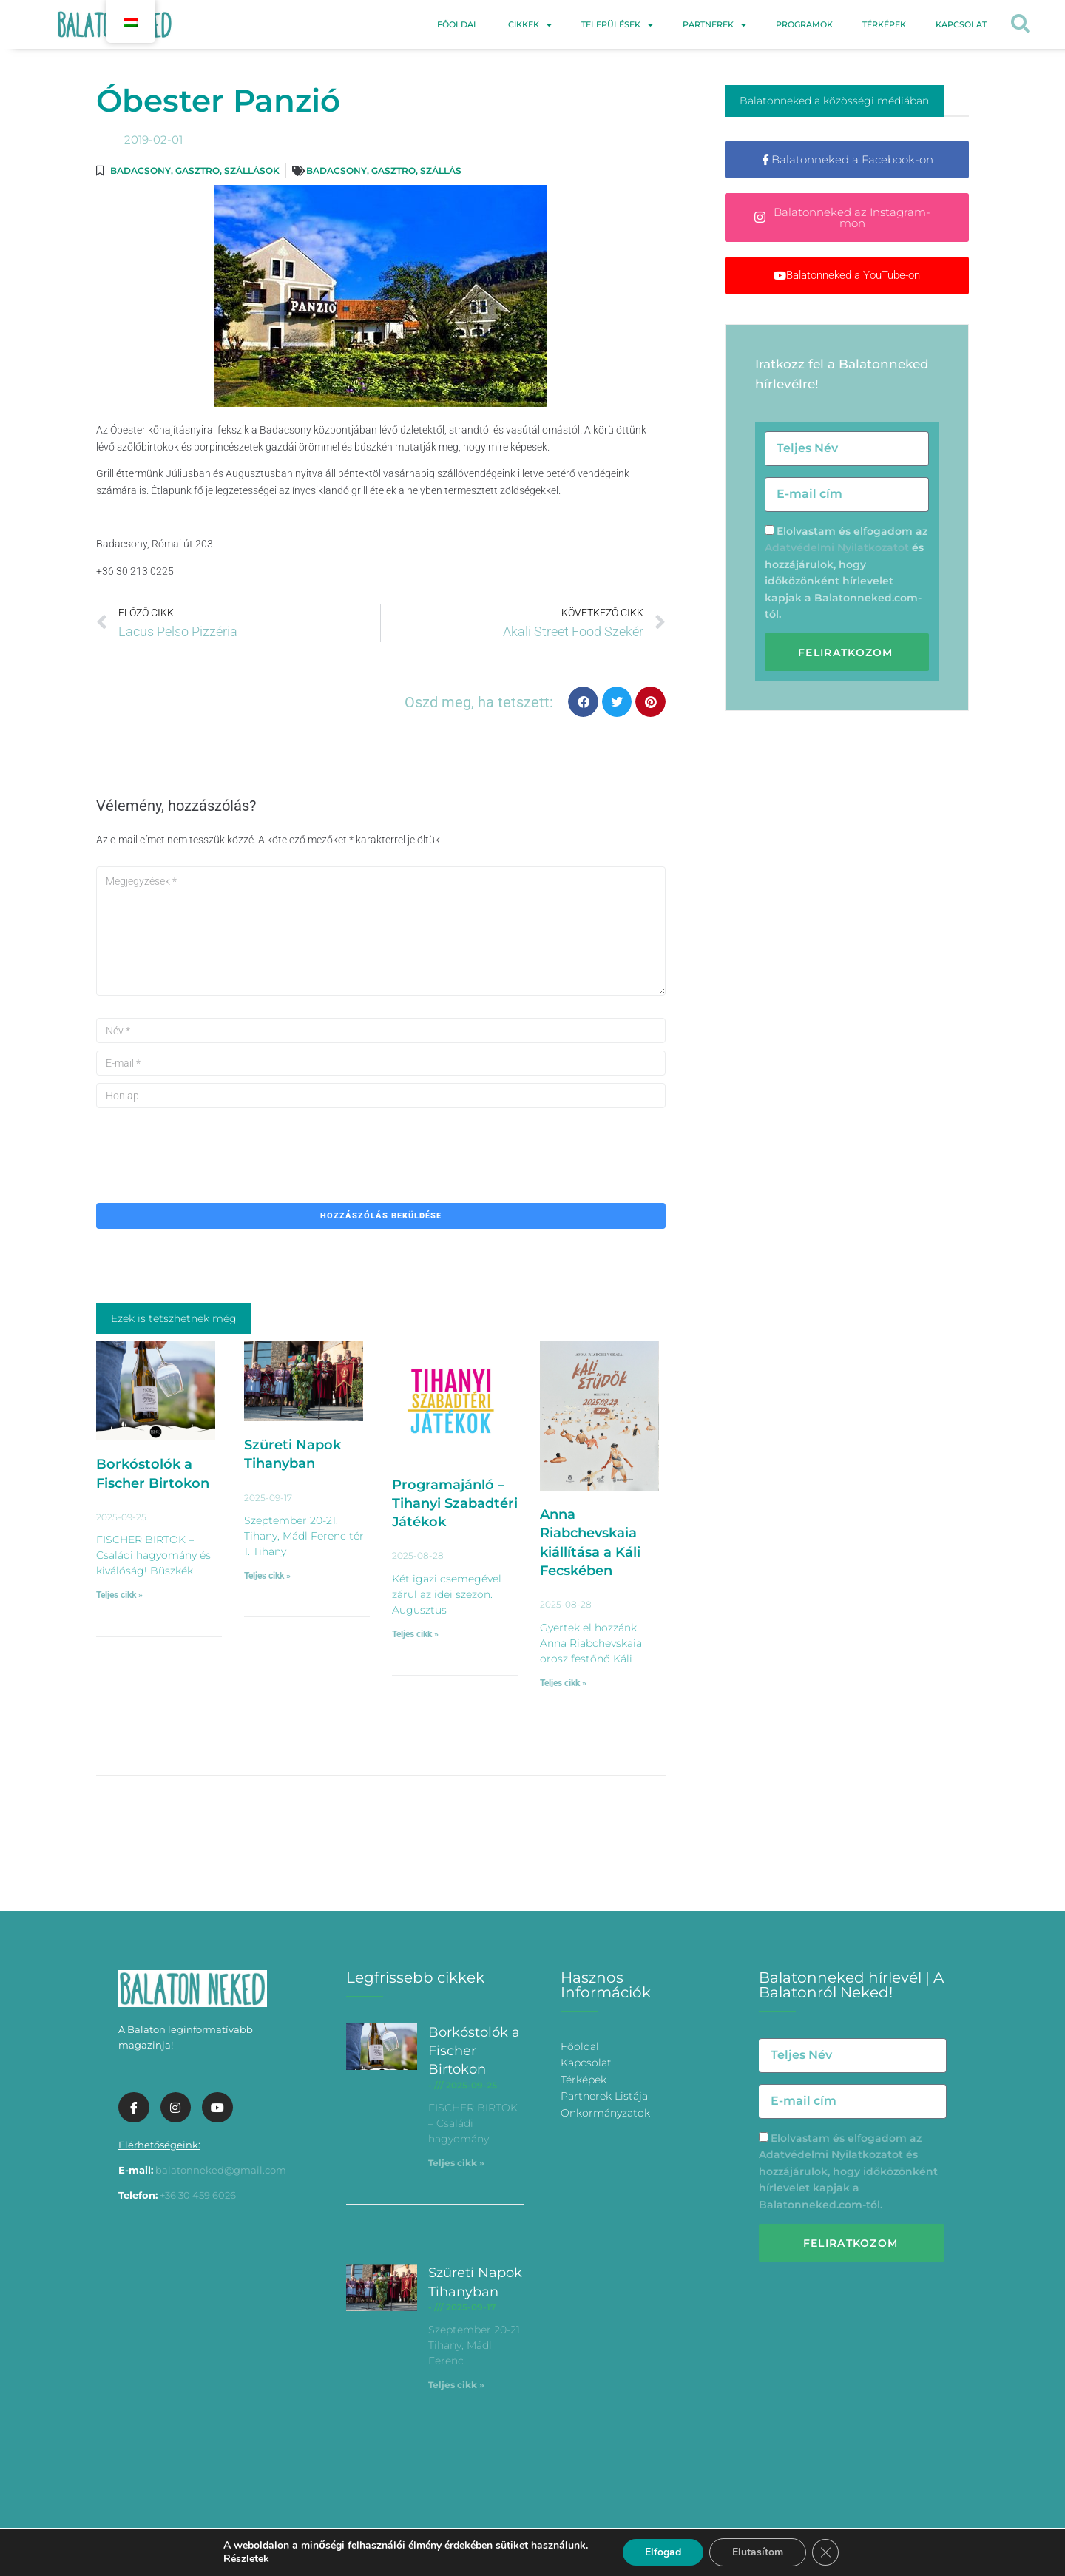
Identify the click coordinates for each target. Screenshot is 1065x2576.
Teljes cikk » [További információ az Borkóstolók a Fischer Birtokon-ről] (119, 1595)
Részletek (246, 2559)
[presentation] (208, 1144)
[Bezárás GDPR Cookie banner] (825, 2552)
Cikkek (530, 24)
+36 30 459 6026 (198, 2195)
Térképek (884, 24)
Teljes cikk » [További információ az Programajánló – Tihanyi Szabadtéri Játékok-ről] (415, 1634)
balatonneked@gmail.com (220, 2170)
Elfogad (663, 2552)
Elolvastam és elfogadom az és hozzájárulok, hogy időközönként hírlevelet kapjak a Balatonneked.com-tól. (848, 2171)
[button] (1021, 25)
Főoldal (458, 24)
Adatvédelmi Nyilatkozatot (837, 547)
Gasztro (197, 170)
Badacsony (140, 170)
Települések (617, 24)
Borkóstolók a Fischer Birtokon (474, 2050)
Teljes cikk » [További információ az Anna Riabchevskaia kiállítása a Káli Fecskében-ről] (563, 1683)
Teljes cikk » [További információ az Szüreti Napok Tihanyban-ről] (267, 1576)
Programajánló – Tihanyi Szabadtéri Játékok (455, 1503)
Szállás (441, 170)
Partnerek (714, 24)
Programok (804, 24)
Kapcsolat (961, 24)
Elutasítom (757, 2552)
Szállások (252, 170)
